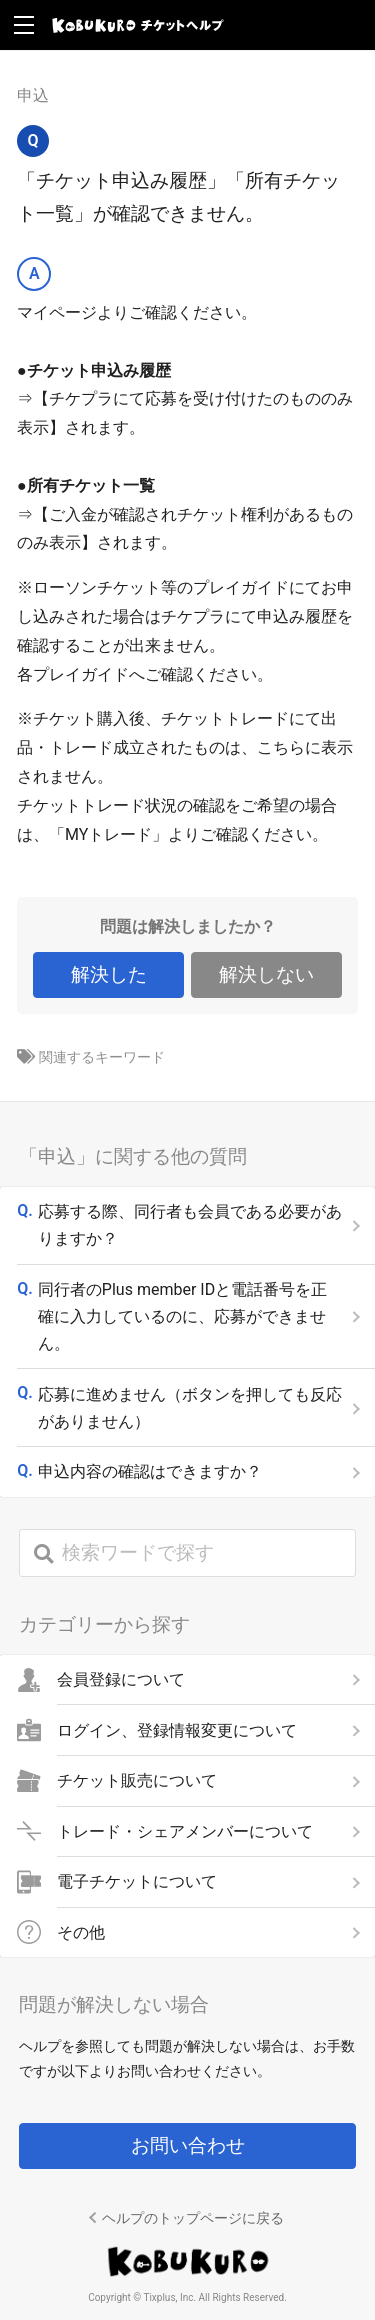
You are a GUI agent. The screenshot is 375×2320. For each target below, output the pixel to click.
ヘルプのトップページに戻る (193, 2218)
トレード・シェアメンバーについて (185, 1831)
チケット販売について (137, 1781)
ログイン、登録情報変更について (177, 1730)
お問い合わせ (188, 2145)
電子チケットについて (137, 1882)
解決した (109, 974)
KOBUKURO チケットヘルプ (138, 25)
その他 (81, 1932)
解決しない (266, 974)
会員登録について (121, 1680)
